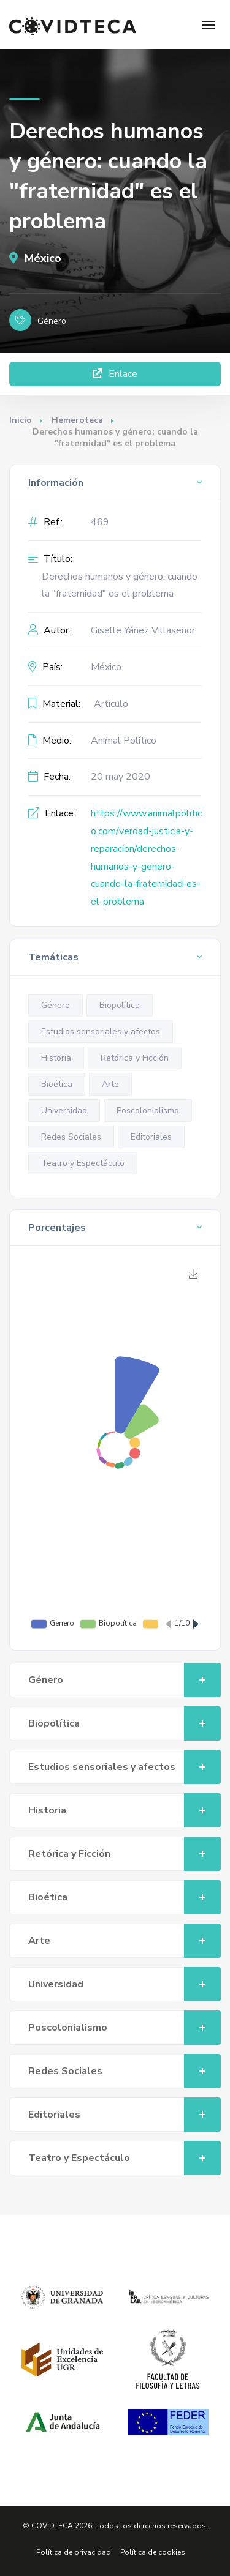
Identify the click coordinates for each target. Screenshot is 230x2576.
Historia (56, 1058)
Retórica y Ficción (135, 1058)
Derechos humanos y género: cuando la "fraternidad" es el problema (119, 585)
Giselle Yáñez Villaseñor (143, 630)
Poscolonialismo (148, 1110)
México (35, 258)
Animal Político (123, 740)
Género (55, 1005)
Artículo (111, 704)
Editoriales (151, 1137)
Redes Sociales (71, 1137)
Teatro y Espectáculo (83, 1163)
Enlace (115, 374)
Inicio (20, 420)
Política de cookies (152, 2552)
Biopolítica (119, 1005)
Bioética (56, 1084)
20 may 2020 (120, 776)
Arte (110, 1084)
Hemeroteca (77, 420)
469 (100, 522)
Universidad (64, 1110)
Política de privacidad (73, 2552)
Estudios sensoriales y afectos (100, 1031)
